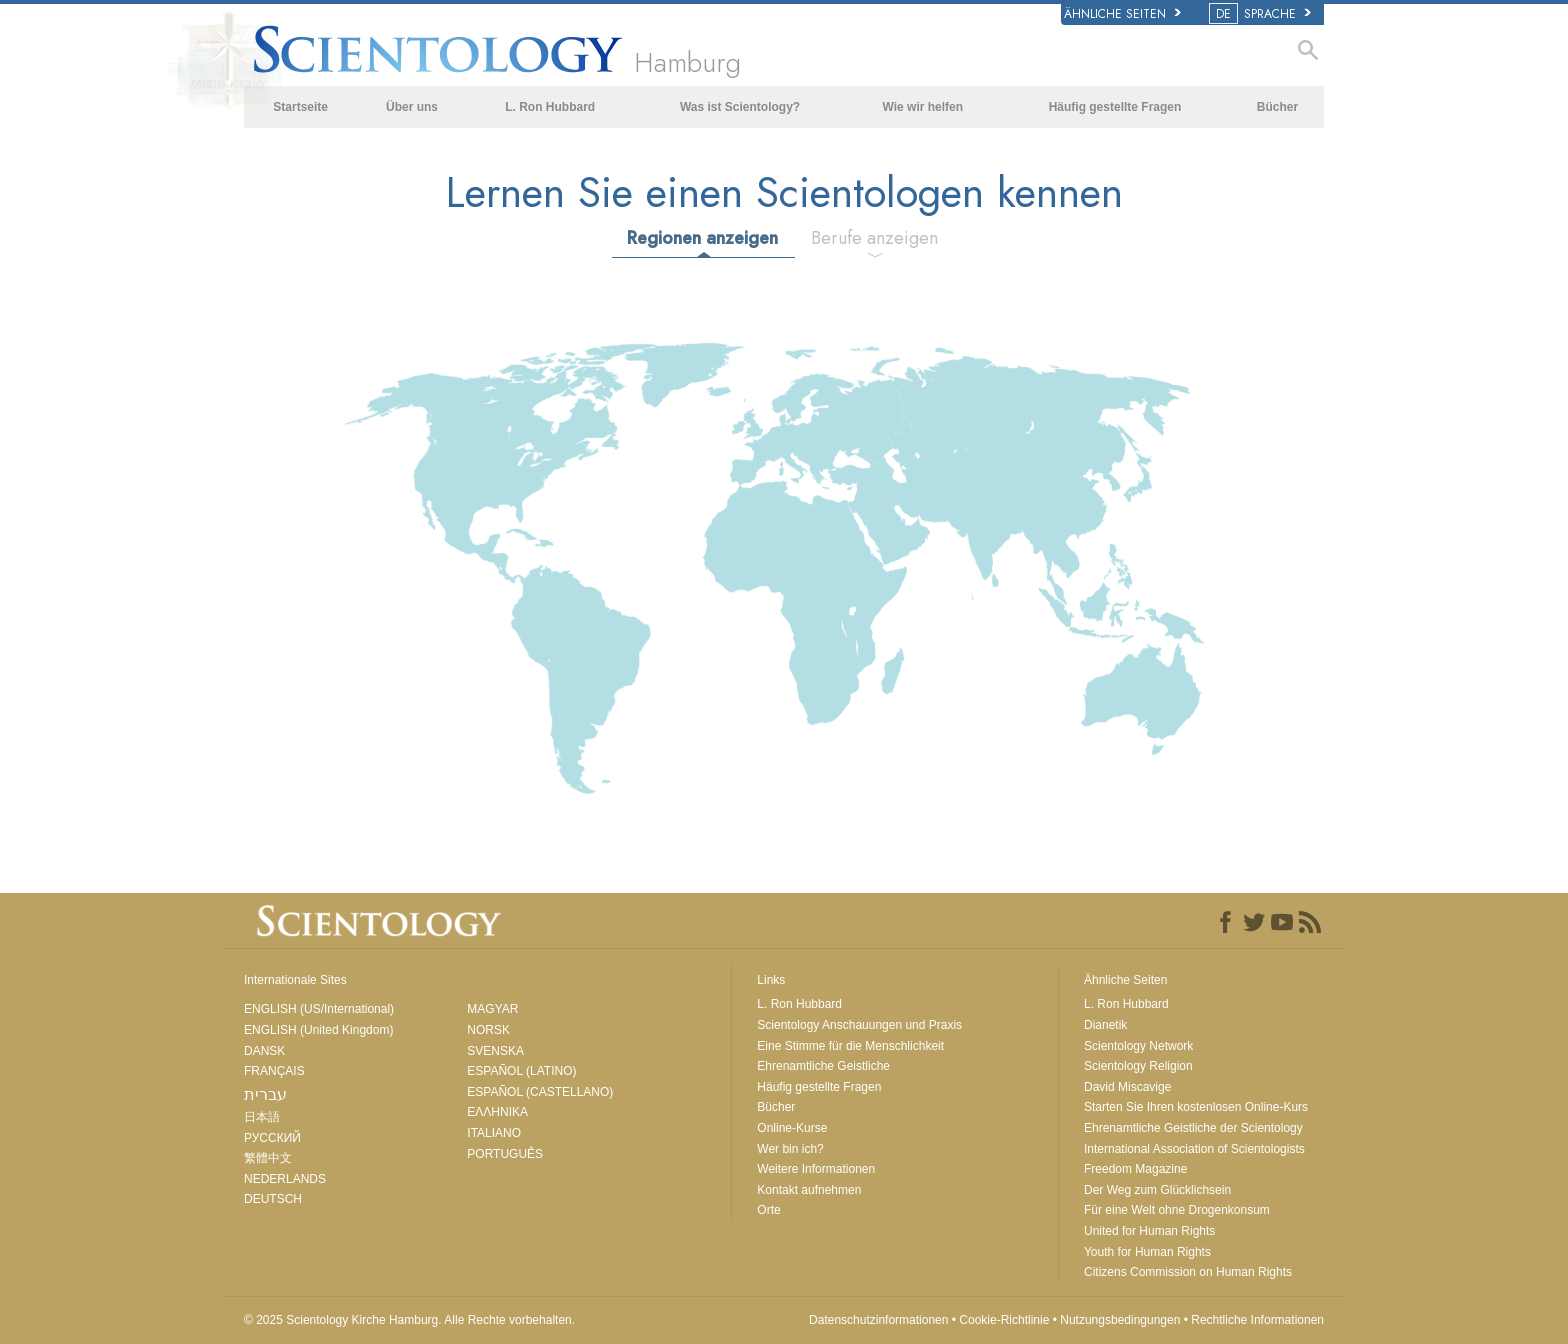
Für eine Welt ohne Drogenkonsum (1177, 1210)
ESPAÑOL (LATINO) (521, 1071)
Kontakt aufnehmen (809, 1190)
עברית (265, 1094)
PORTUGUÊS (505, 1154)
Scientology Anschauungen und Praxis (859, 1025)
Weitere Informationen (816, 1169)
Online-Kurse (792, 1128)
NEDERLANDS (285, 1179)
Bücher (1277, 107)
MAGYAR (492, 1009)
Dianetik (1105, 1025)
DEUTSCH (273, 1199)
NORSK (488, 1030)
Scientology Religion (1138, 1066)
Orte (768, 1210)
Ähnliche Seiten (1122, 14)
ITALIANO (494, 1133)
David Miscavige (1127, 1087)
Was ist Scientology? (740, 107)
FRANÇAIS (274, 1071)
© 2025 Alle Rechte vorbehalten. (409, 1320)
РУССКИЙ (272, 1138)
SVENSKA (495, 1051)
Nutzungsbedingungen (1120, 1320)
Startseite (300, 107)
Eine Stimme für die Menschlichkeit (850, 1046)
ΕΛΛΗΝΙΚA (497, 1112)
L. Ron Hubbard (550, 107)
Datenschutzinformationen (878, 1320)
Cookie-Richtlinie (1004, 1320)
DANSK (264, 1051)
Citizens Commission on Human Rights (1188, 1272)
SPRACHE (1261, 14)
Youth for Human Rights (1147, 1252)
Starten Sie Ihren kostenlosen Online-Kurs (1196, 1107)
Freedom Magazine (1135, 1169)
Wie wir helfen (923, 107)
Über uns (412, 107)
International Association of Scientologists (1194, 1149)
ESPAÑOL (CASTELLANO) (540, 1092)
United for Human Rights (1149, 1231)
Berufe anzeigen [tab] (874, 238)
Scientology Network (1138, 1046)
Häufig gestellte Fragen (1115, 107)
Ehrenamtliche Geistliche (823, 1066)
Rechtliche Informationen (1257, 1320)
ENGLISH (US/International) (319, 1009)
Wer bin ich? (790, 1149)
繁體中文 (268, 1158)
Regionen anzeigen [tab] (702, 238)
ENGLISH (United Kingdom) (318, 1030)
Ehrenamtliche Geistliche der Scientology (1193, 1128)
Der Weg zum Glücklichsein (1157, 1190)
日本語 (262, 1117)
